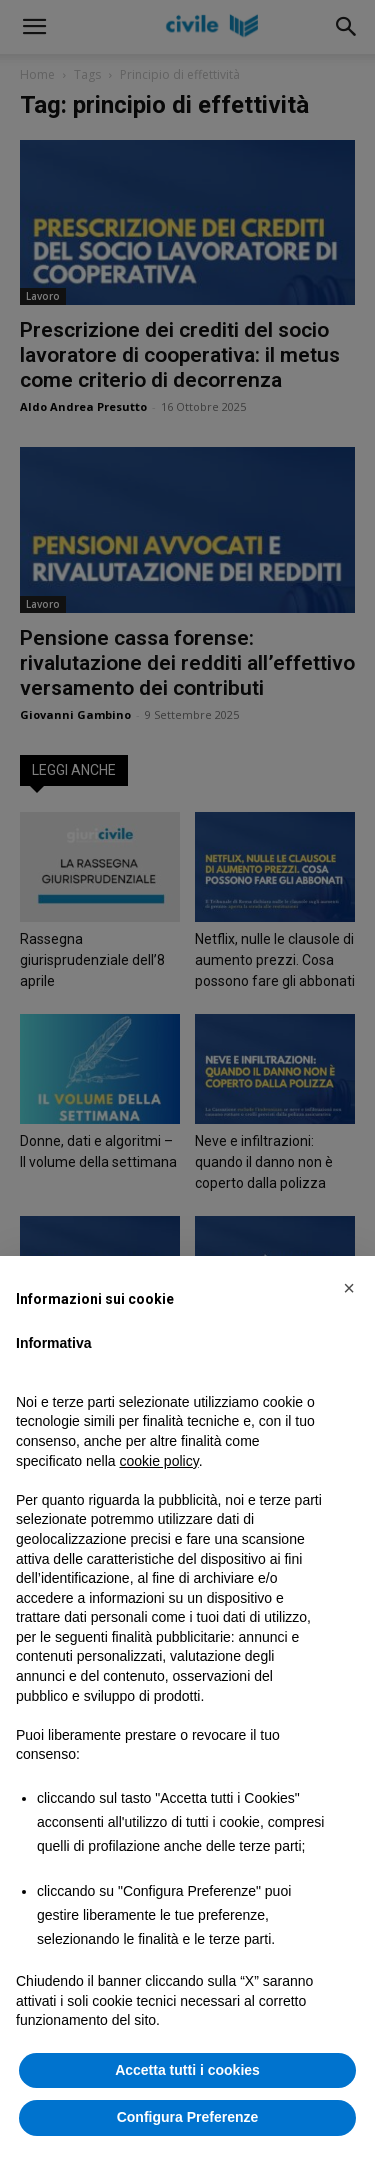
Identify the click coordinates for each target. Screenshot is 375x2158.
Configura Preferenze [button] (188, 2117)
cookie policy (159, 1461)
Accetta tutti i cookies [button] (187, 2070)
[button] (349, 1288)
